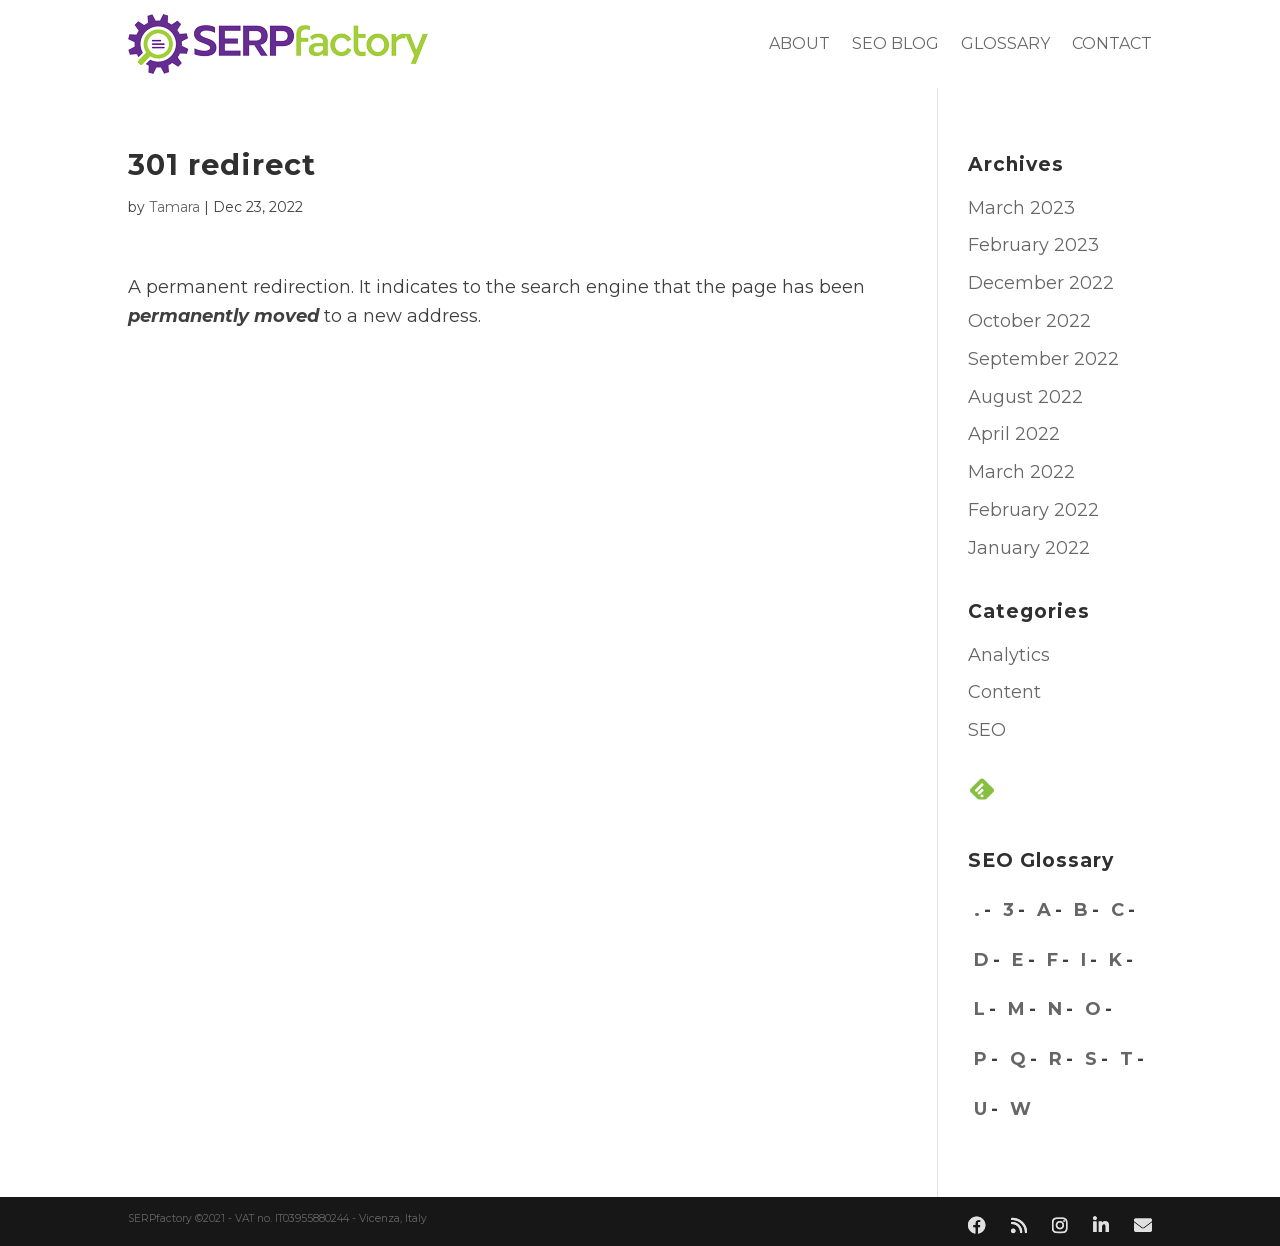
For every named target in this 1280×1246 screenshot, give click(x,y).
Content (1004, 692)
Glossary (1005, 43)
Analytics (1009, 655)
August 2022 (1025, 397)
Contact (1112, 43)
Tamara (174, 207)
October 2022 (1029, 321)
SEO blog (895, 43)
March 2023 (1021, 208)
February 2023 (1033, 245)
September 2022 (1043, 359)
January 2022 (1029, 548)
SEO (987, 730)
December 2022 (1041, 283)
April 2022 (1014, 434)
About (799, 43)
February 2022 (1033, 510)
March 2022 (1021, 472)
